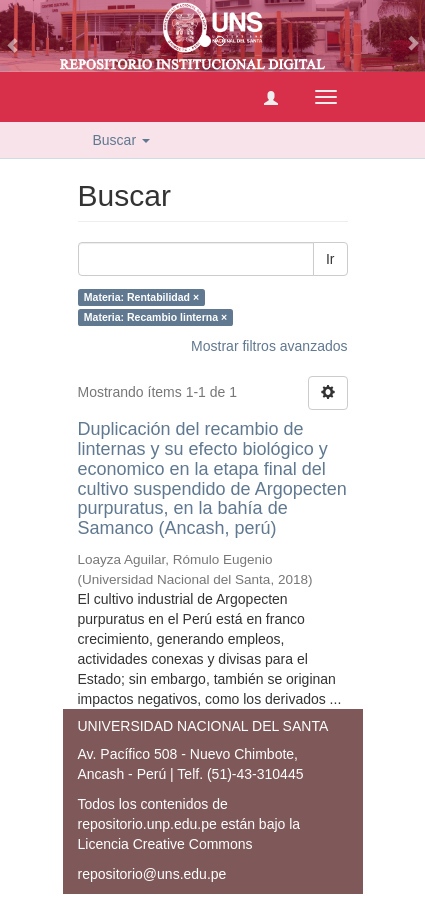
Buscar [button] (121, 140)
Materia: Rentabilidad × (141, 297)
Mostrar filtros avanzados (269, 346)
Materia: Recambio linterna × (155, 317)
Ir (330, 259)
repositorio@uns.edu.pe (152, 874)
